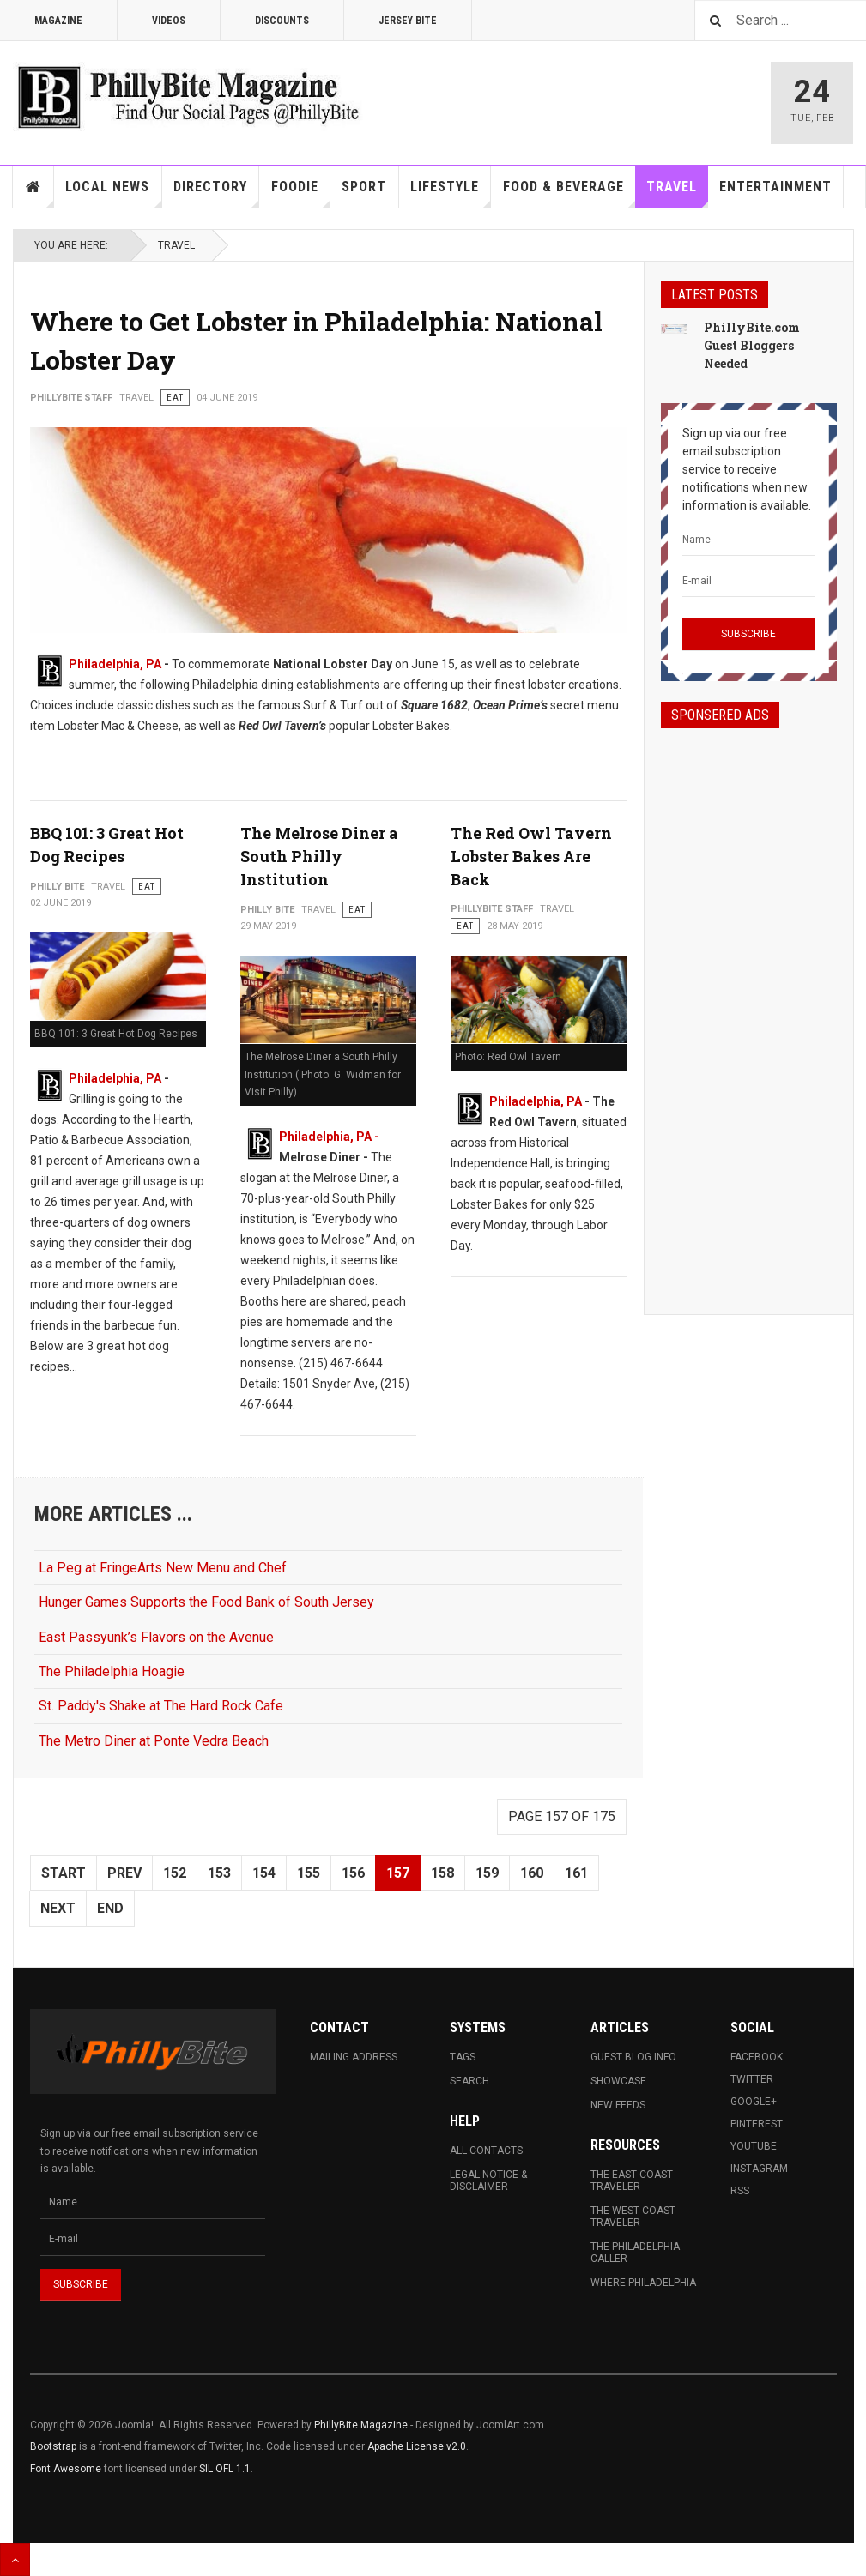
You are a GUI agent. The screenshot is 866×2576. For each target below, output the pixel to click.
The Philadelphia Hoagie (112, 1671)
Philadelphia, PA (115, 664)
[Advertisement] (749, 1006)
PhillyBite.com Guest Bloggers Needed (752, 345)
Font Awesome (65, 2469)
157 (397, 1873)
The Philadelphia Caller (635, 2253)
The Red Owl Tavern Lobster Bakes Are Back (531, 856)
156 (353, 1873)
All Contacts (486, 2151)
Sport (364, 186)
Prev (124, 1873)
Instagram (759, 2169)
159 (487, 1873)
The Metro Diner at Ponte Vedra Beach (154, 1741)
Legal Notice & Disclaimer (488, 2181)
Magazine (58, 21)
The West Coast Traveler (632, 2217)
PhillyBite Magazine (361, 2425)
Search (469, 2081)
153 (219, 1873)
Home (33, 187)
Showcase (618, 2081)
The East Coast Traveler (631, 2181)
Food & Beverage (569, 193)
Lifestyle (450, 193)
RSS (739, 2191)
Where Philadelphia (643, 2283)
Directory (216, 193)
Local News (113, 193)
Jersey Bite (407, 21)
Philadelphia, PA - (329, 1136)
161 (576, 1873)
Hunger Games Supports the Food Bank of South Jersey (206, 1602)
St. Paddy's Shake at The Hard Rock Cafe (161, 1706)
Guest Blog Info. (634, 2057)
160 (531, 1873)
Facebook (756, 2057)
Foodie (300, 193)
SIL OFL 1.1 (225, 2469)
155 (308, 1873)
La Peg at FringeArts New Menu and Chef (163, 1567)
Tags (462, 2057)
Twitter (751, 2079)
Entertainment (775, 186)
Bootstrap (53, 2446)
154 (264, 1873)
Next (58, 1908)
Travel (677, 193)
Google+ (753, 2102)
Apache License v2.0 (416, 2446)
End (110, 1908)
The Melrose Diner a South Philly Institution (319, 856)
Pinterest (756, 2124)
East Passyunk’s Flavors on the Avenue (156, 1637)
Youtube (753, 2146)
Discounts (282, 21)
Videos (168, 21)
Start (63, 1873)
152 (174, 1873)
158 (442, 1873)
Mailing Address (353, 2057)
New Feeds (617, 2105)
